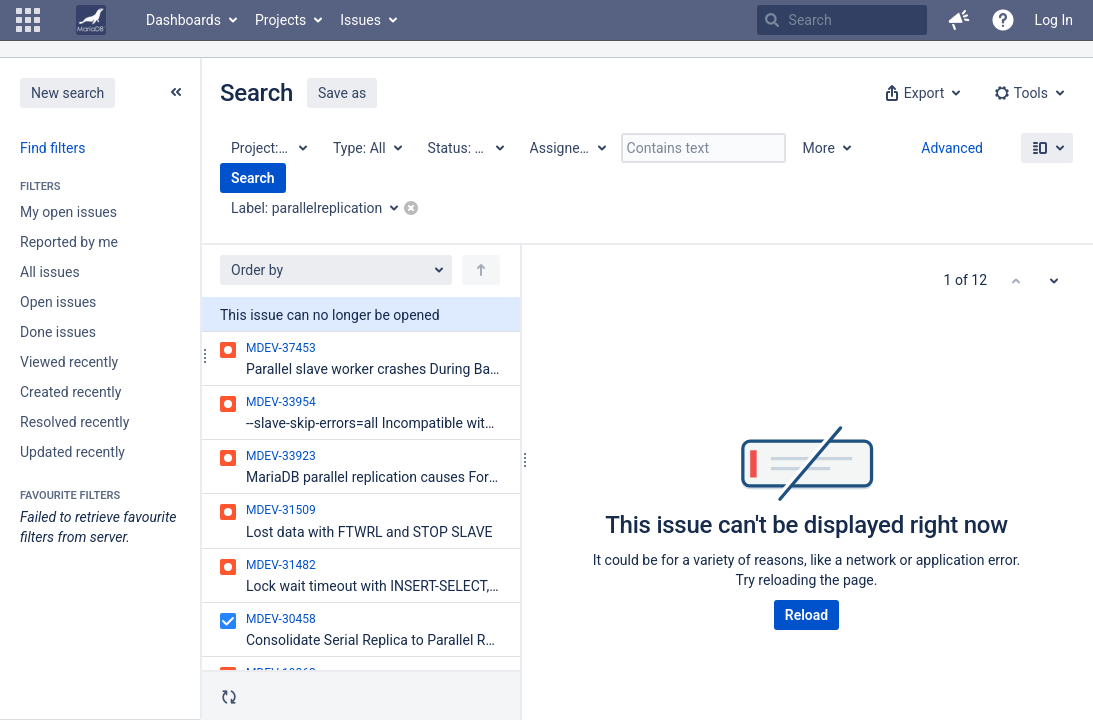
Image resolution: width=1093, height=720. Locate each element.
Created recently (70, 392)
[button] (28, 20)
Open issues (58, 302)
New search (67, 93)
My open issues (68, 212)
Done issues (58, 332)
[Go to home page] (91, 20)
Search (253, 178)
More (819, 148)
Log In (1054, 20)
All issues (50, 272)
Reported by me (69, 242)
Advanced (952, 148)
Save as (342, 93)
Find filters (52, 148)
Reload (806, 615)
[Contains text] (703, 148)
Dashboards (183, 20)
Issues (360, 20)
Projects (280, 20)
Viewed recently (69, 362)
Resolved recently (74, 422)
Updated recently (72, 452)
